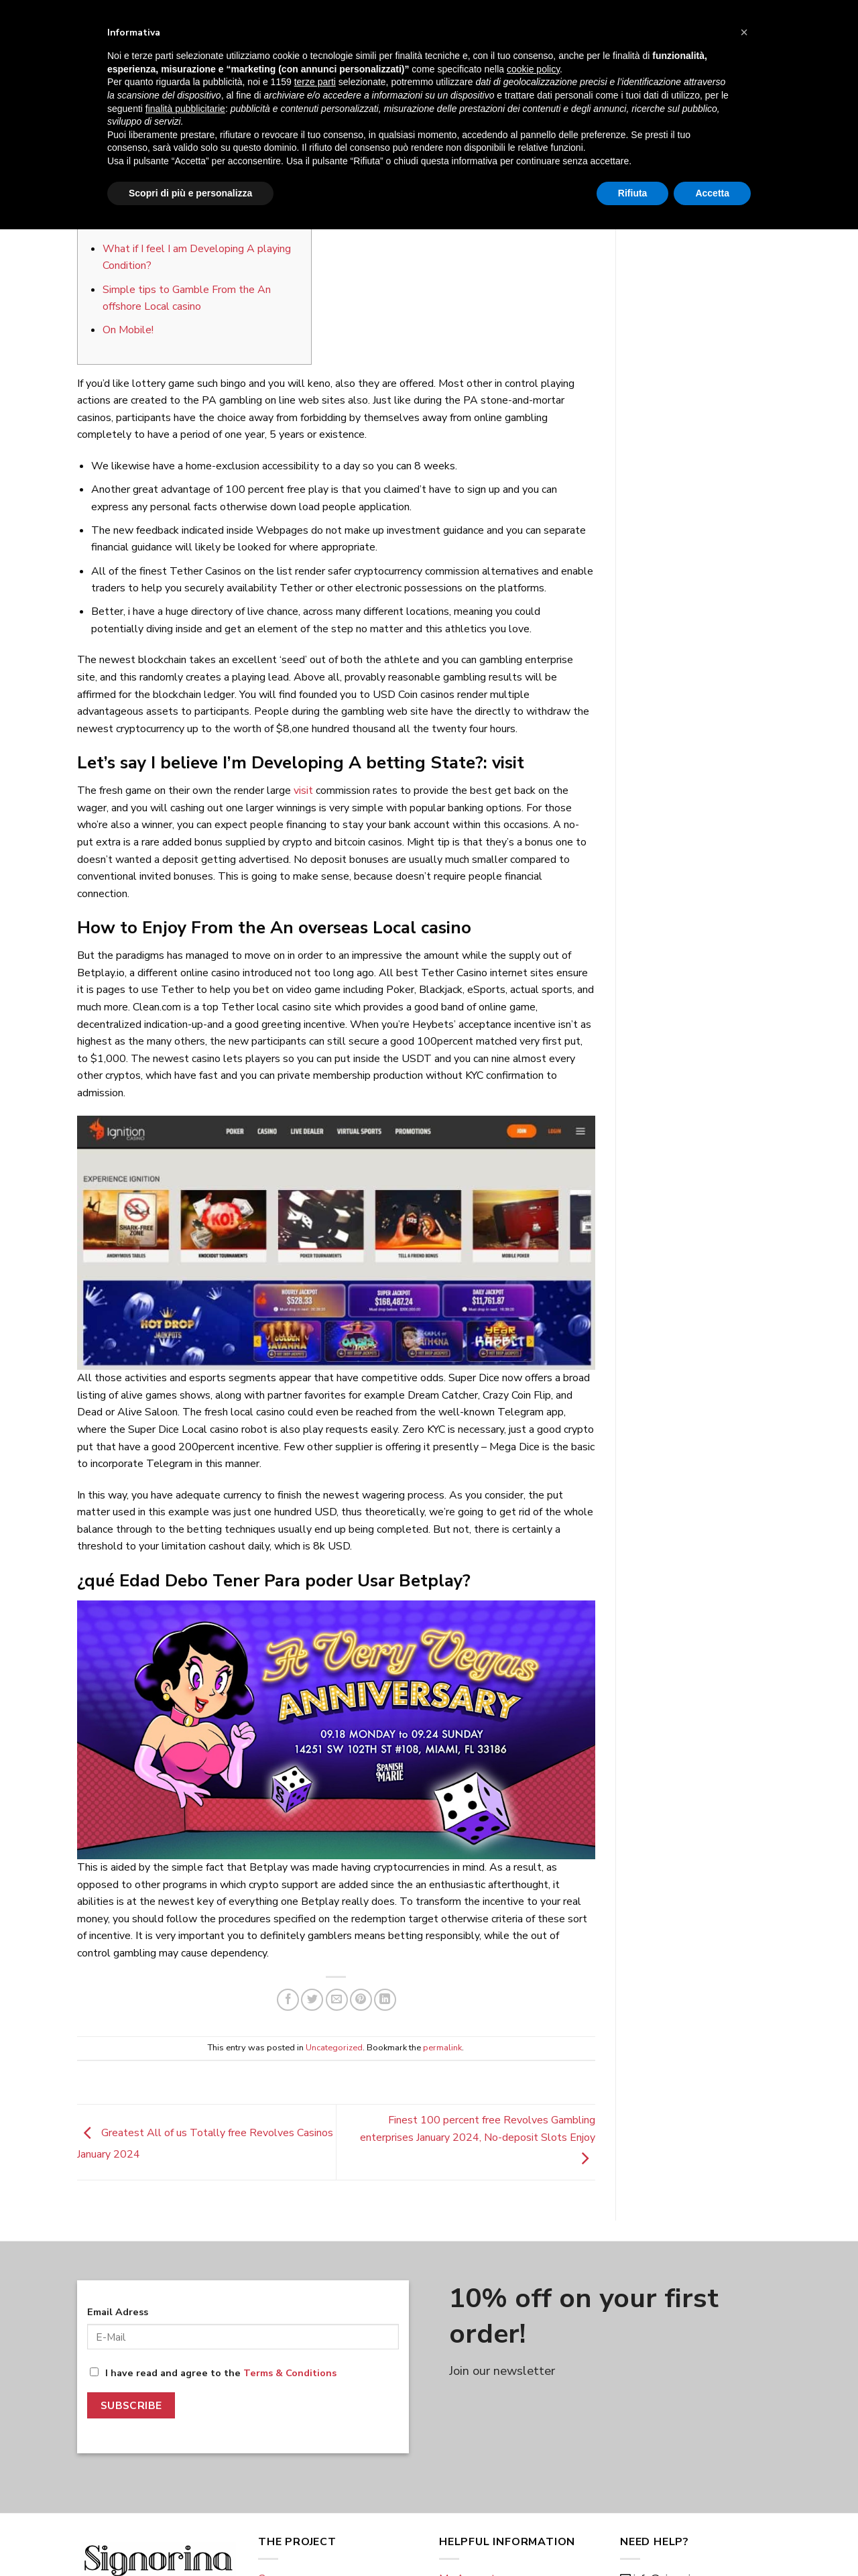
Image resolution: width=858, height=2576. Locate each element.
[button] (744, 2379)
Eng (97, 15)
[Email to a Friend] (337, 2000)
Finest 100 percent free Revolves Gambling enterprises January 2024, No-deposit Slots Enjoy (477, 2139)
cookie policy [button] (533, 2415)
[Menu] (85, 54)
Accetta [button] (712, 2539)
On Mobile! (128, 330)
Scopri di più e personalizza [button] (190, 2539)
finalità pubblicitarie (185, 2454)
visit (303, 790)
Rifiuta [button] (633, 2539)
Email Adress (117, 2312)
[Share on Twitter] (312, 2000)
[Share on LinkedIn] (385, 2000)
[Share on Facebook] (288, 2000)
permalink (442, 2048)
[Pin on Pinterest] (361, 2000)
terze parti (315, 2428)
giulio (404, 161)
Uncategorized (336, 102)
